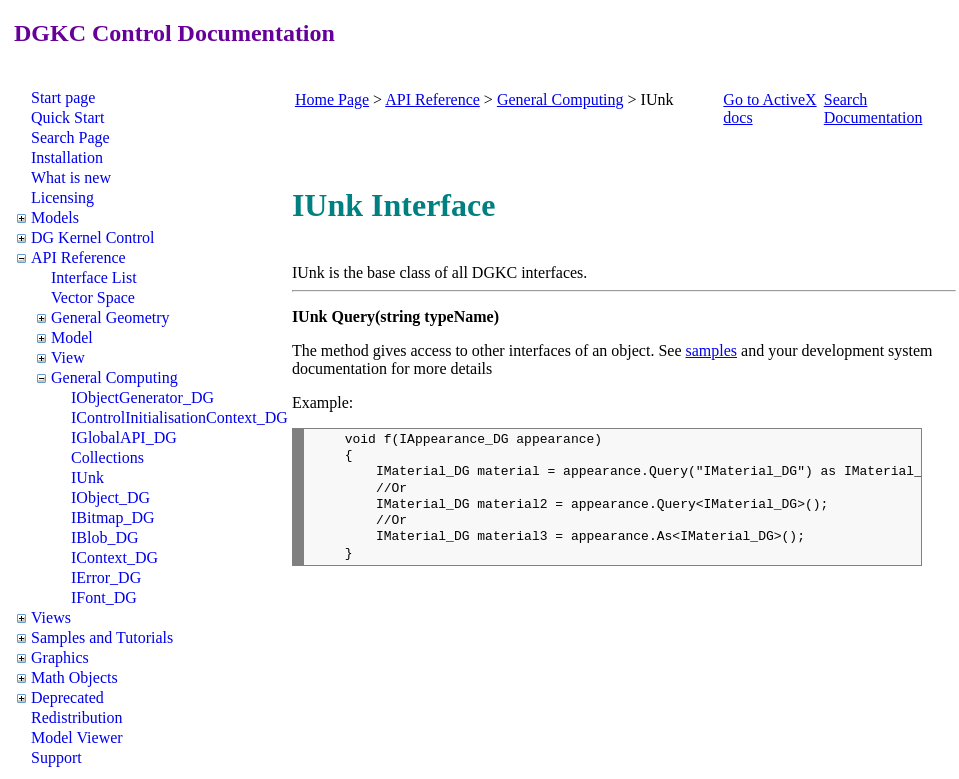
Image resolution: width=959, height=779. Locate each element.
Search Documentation (873, 108)
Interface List (94, 277)
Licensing (62, 197)
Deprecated (67, 697)
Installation (67, 157)
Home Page (332, 99)
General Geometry (110, 317)
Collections (107, 457)
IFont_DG (104, 597)
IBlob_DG (105, 537)
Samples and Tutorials (102, 637)
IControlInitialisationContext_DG (179, 417)
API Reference (78, 257)
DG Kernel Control (93, 237)
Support (56, 757)
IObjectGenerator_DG (142, 397)
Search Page (70, 137)
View (68, 357)
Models (55, 217)
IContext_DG (114, 557)
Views (51, 617)
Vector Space (93, 297)
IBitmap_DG (113, 517)
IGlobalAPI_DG (124, 437)
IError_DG (106, 577)
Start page (63, 97)
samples (712, 350)
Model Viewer (77, 737)
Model (72, 337)
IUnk (87, 477)
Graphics (60, 657)
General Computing (114, 377)
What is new (71, 177)
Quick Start (67, 117)
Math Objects (74, 677)
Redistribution (77, 717)
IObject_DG (110, 497)
